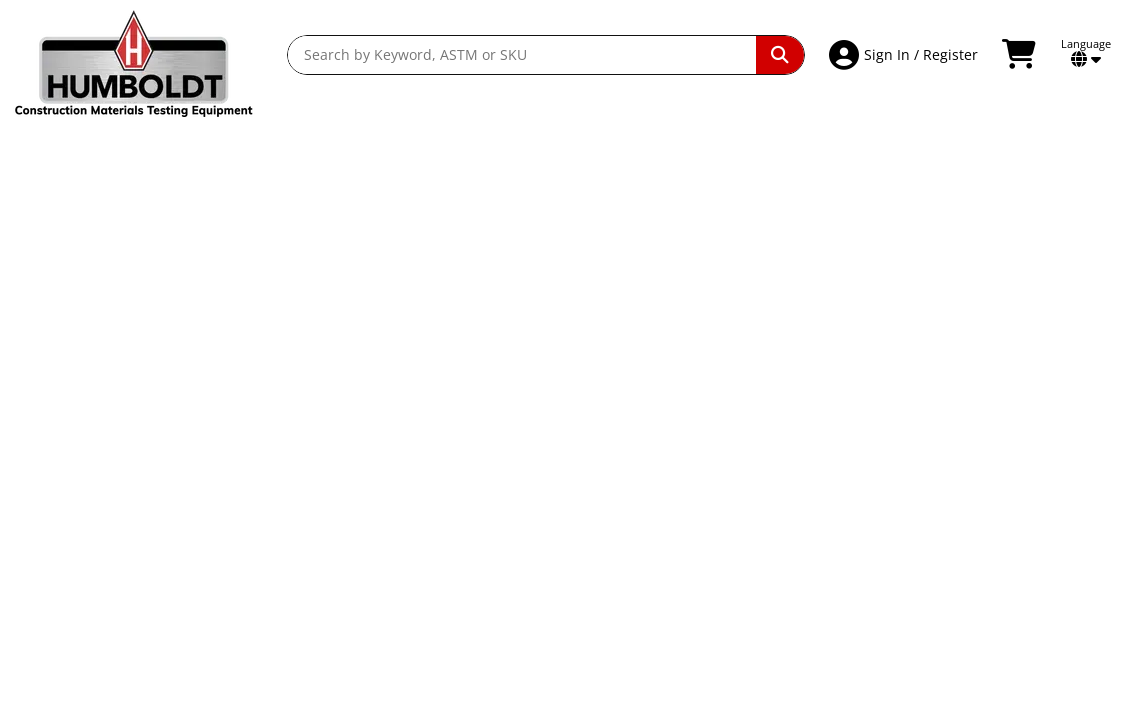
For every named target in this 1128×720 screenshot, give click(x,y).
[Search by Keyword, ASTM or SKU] (522, 55)
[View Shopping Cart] (1021, 55)
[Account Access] (846, 55)
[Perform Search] (780, 55)
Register (950, 54)
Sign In (887, 54)
